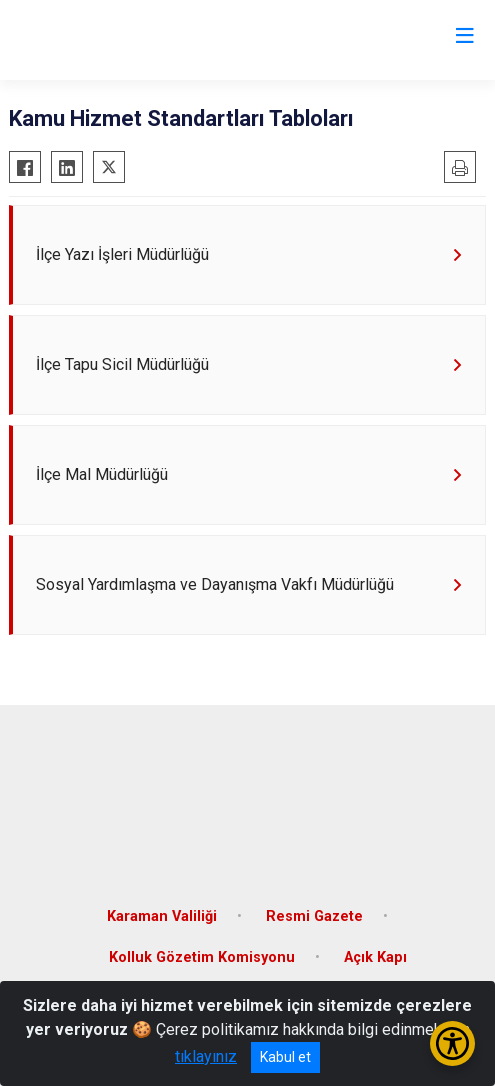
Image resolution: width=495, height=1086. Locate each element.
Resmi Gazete (314, 916)
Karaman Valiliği (162, 916)
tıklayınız (206, 1056)
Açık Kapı (375, 957)
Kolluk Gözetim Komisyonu (202, 957)
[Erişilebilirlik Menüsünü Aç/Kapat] (452, 1043)
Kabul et (285, 1057)
